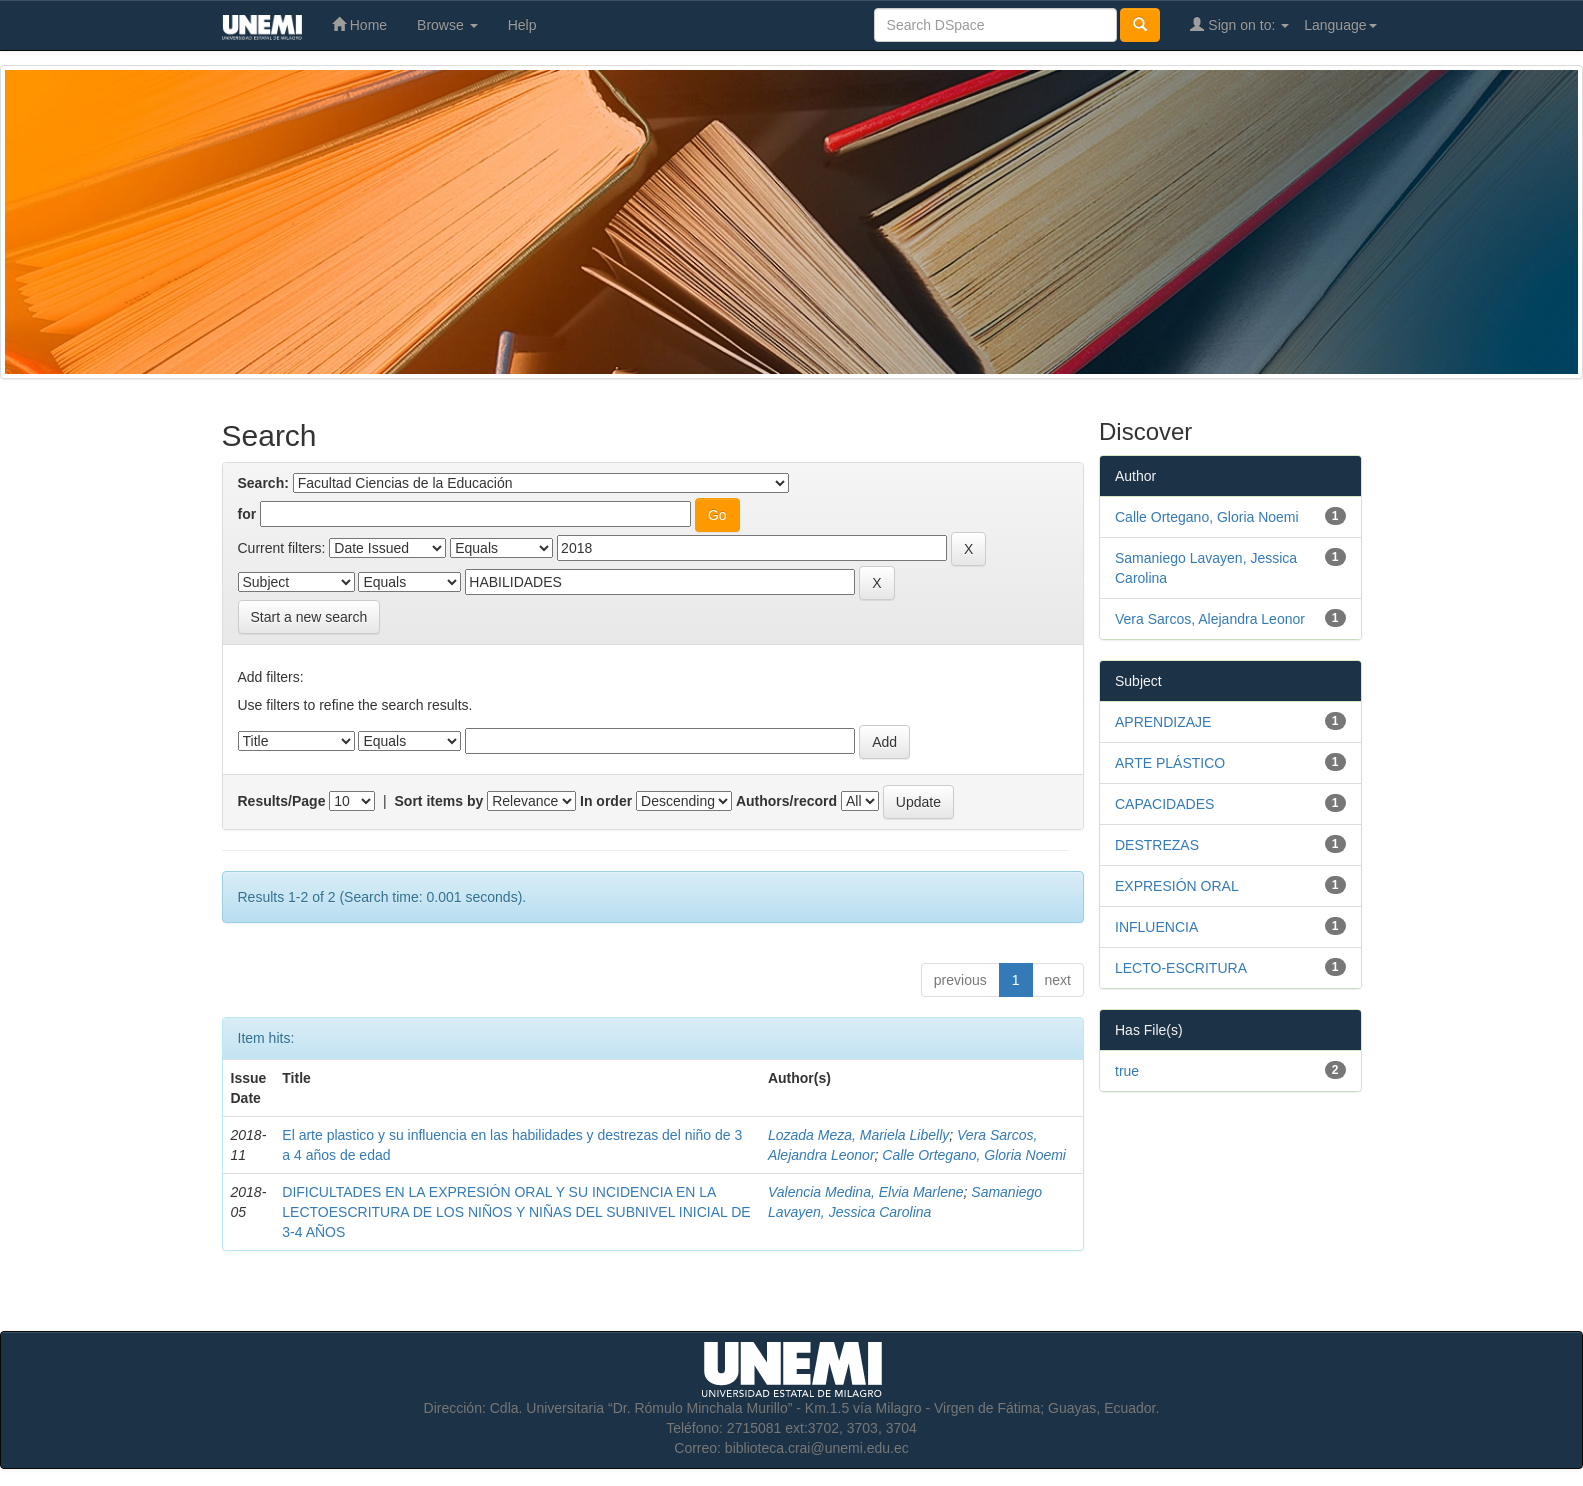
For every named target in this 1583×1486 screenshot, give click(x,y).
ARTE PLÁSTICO (1170, 763)
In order (606, 801)
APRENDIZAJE (1163, 722)
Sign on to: (1239, 24)
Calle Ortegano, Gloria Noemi (974, 1155)
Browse (447, 25)
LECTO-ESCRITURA (1181, 968)
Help (522, 25)
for (247, 514)
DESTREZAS (1157, 845)
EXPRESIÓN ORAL (1177, 886)
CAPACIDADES (1164, 804)
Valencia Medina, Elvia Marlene (866, 1192)
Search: (263, 483)
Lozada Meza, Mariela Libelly (858, 1135)
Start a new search (309, 617)
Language (1340, 25)
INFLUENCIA (1156, 927)
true (1127, 1071)
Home (359, 24)
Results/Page (282, 801)
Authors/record (786, 801)
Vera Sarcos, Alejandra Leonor (1210, 619)
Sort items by (439, 801)
